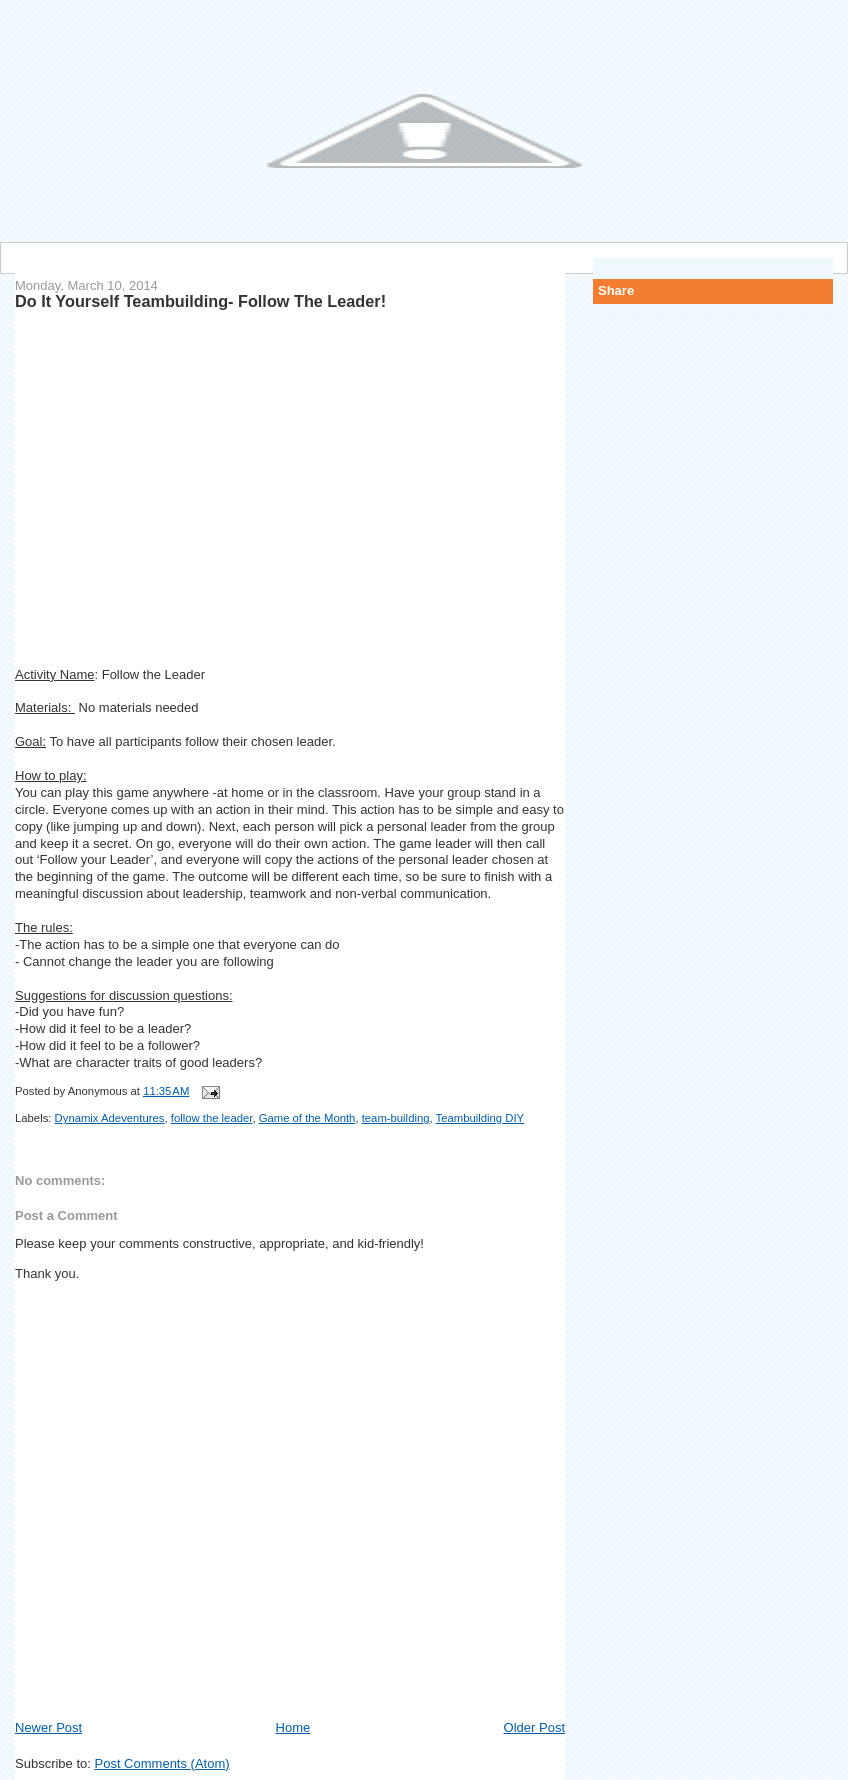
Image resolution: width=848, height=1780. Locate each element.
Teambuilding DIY (480, 1118)
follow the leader (212, 1118)
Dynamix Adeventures (110, 1118)
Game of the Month (307, 1118)
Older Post (534, 1727)
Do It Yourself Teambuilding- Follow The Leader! (200, 301)
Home (293, 1727)
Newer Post (48, 1727)
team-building (396, 1118)
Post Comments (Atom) (162, 1763)
